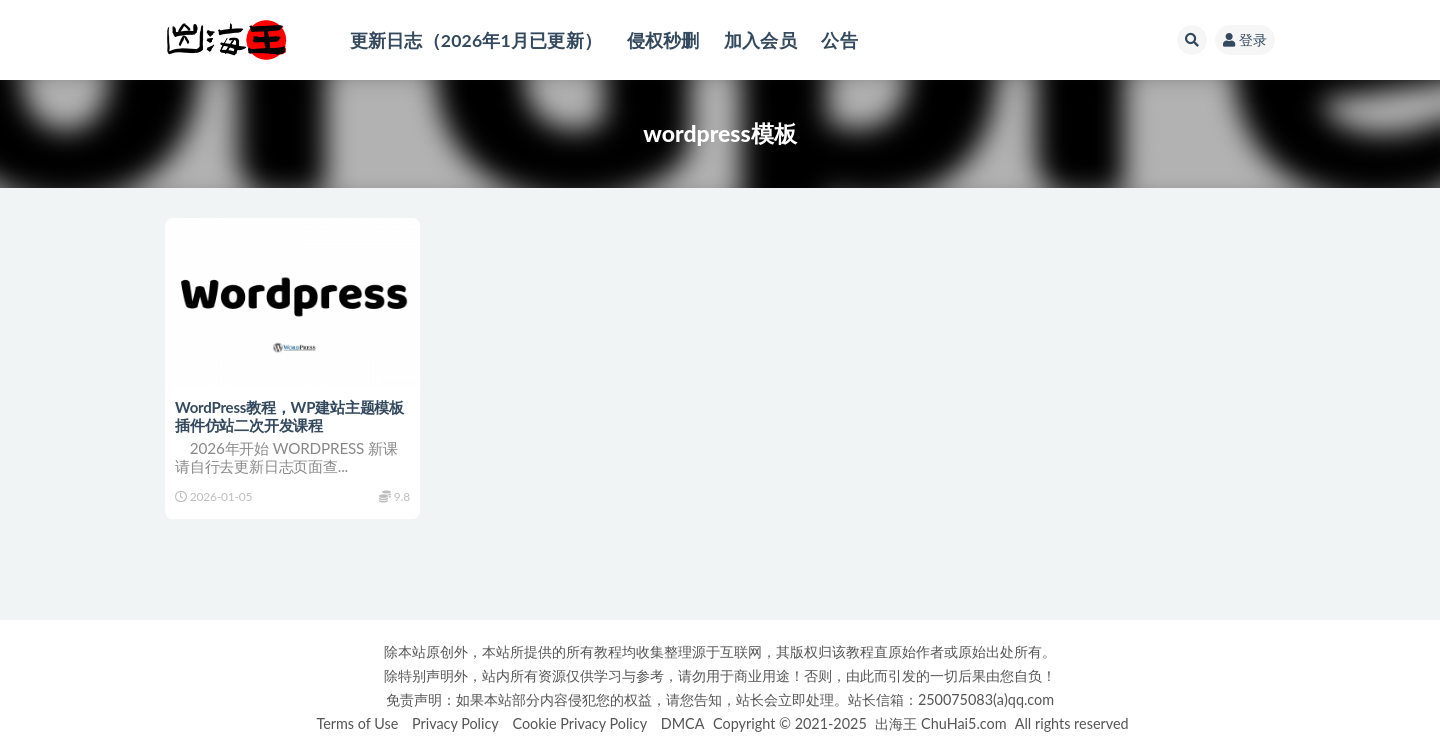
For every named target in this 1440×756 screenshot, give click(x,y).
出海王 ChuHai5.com (940, 723)
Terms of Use (357, 723)
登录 (1245, 39)
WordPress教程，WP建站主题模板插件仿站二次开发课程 (289, 416)
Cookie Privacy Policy (579, 723)
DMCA (683, 723)
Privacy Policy (455, 723)
